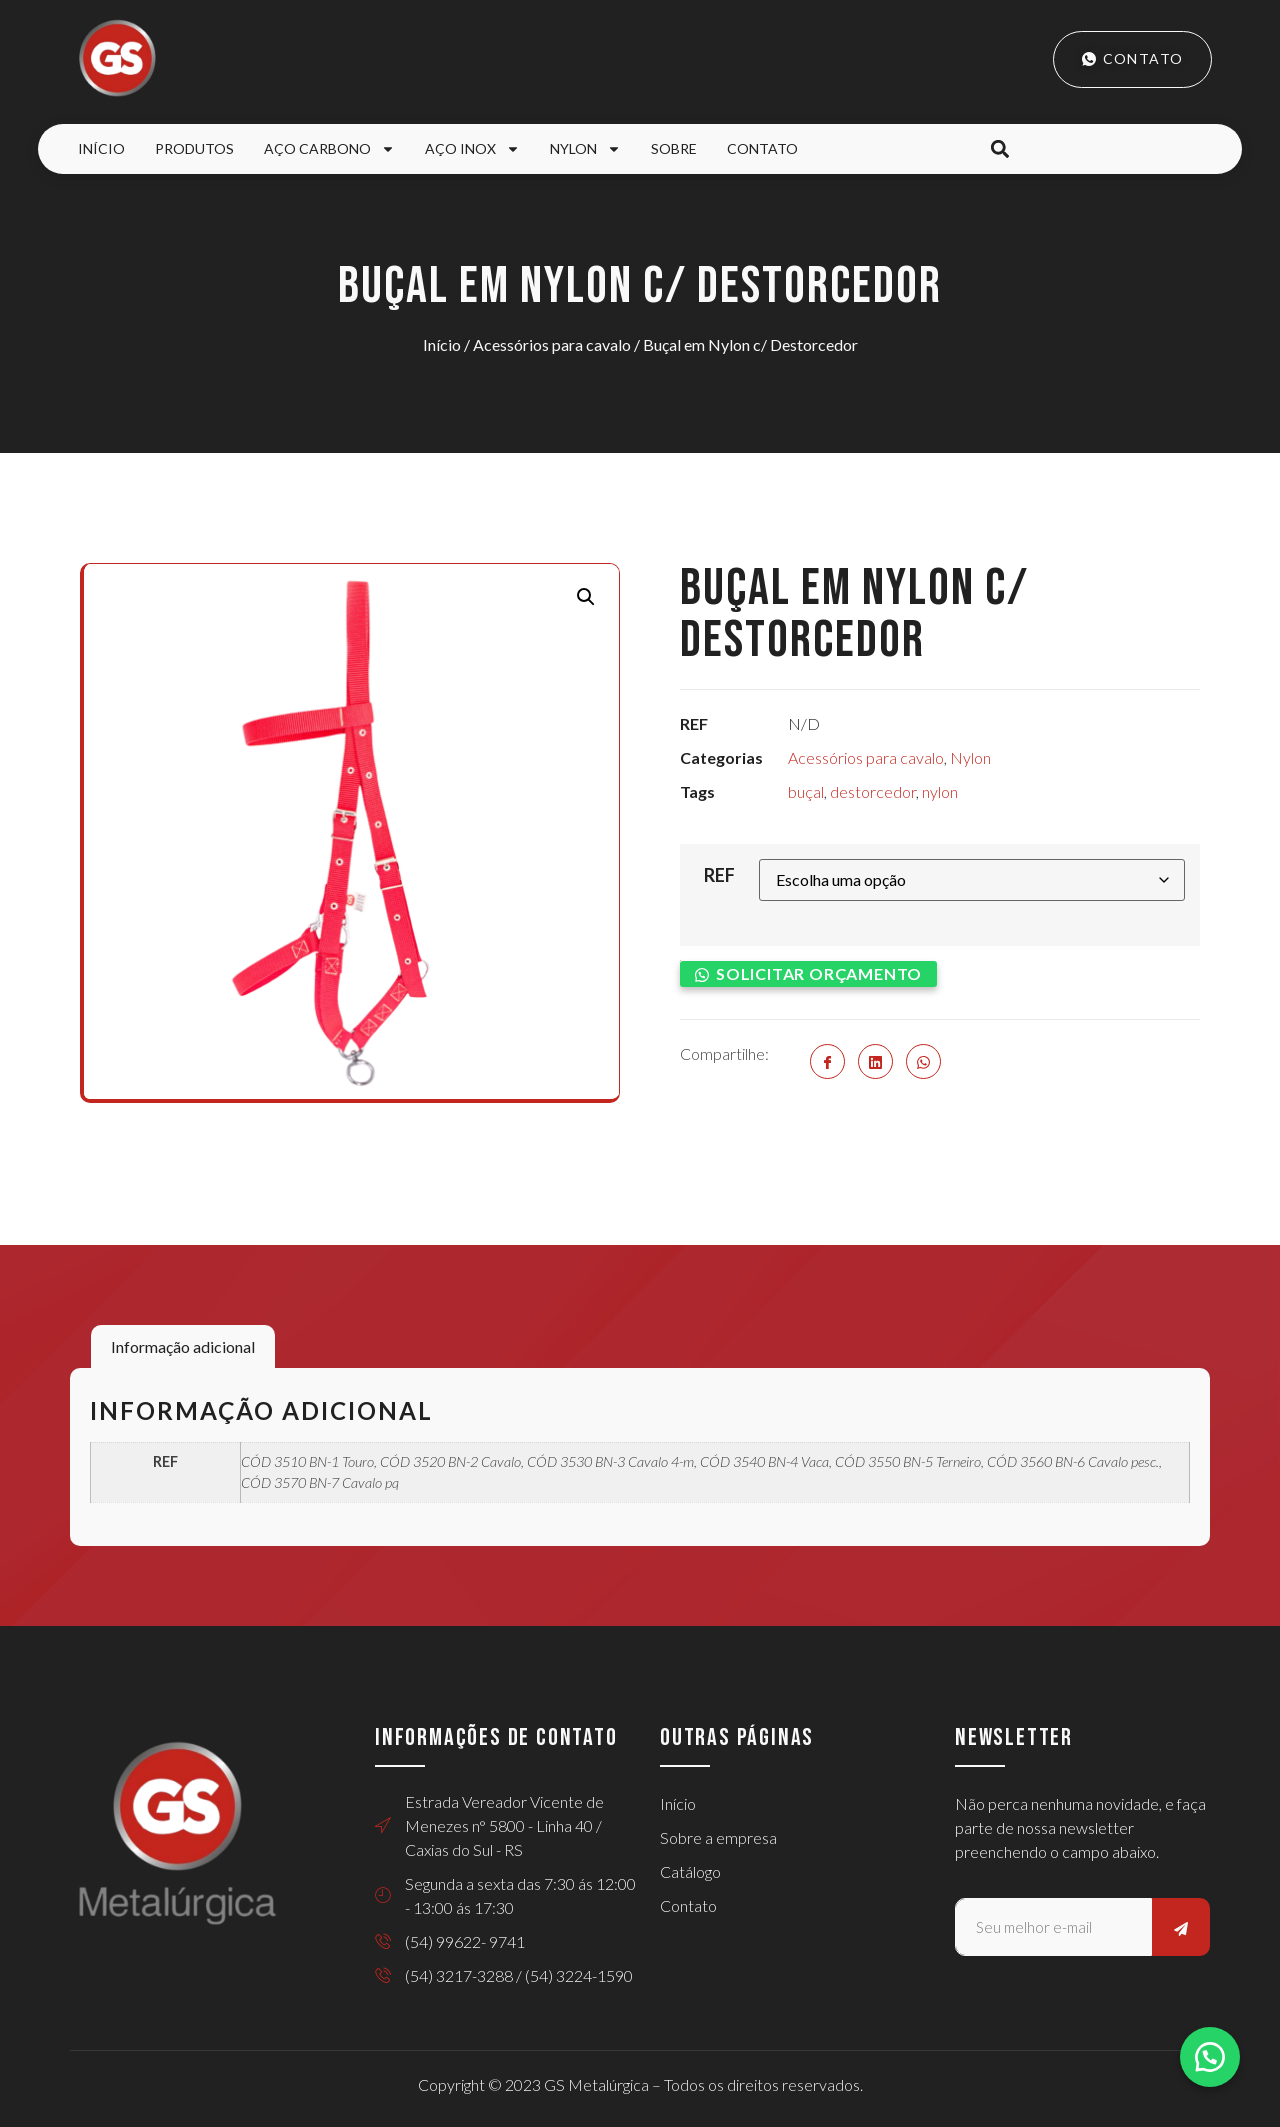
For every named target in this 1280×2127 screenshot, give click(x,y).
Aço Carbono (329, 149)
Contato (762, 148)
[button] (999, 149)
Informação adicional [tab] (183, 1346)
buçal (806, 791)
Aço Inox (472, 149)
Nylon (585, 149)
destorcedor (873, 791)
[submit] (1181, 1927)
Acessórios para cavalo (552, 344)
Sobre (674, 148)
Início (101, 148)
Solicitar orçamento (819, 972)
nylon (940, 791)
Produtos (194, 148)
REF (719, 875)
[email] (1053, 1927)
